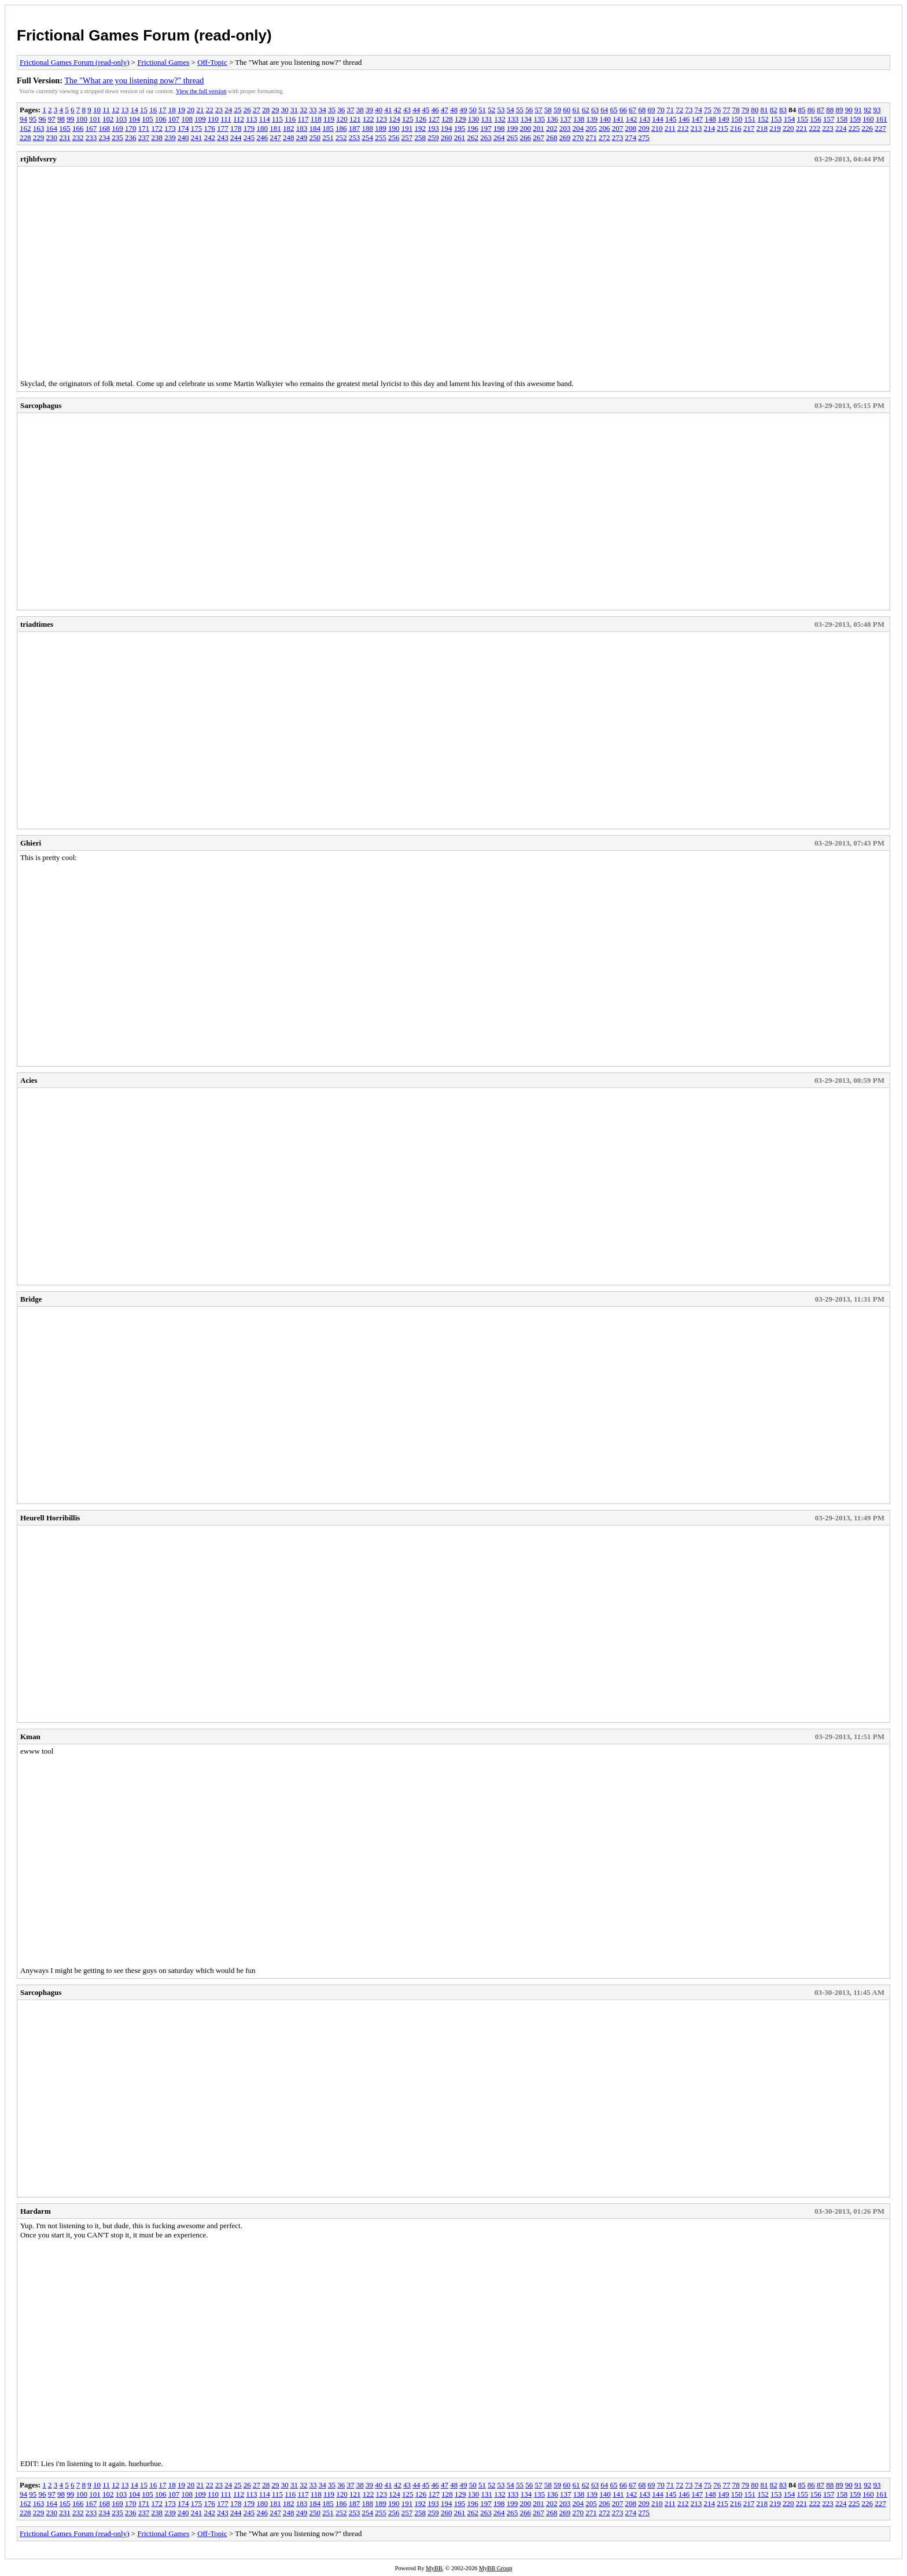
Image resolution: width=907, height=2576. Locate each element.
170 (131, 128)
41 (388, 109)
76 (717, 109)
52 (491, 109)
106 (161, 119)
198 (499, 128)
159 (855, 119)
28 (266, 109)
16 (153, 109)
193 (433, 128)
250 (315, 137)
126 (421, 119)
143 (645, 119)
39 (369, 109)
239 (170, 137)
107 (174, 119)
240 (183, 137)
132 (500, 119)
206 (604, 128)
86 (811, 109)
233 (91, 137)
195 (460, 128)
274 (631, 137)
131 (487, 119)
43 (407, 109)
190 (394, 128)
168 (104, 128)
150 (737, 119)
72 (679, 109)
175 (196, 128)
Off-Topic (212, 62)
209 (644, 128)
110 (213, 119)
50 (473, 109)
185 (328, 128)
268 (552, 137)
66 (623, 109)
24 (228, 109)
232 (78, 137)
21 (200, 109)
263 (486, 137)
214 (710, 128)
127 (434, 119)
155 (803, 119)
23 (219, 109)
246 (262, 137)
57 (538, 109)
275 (644, 137)
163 (39, 128)
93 (876, 109)
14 (134, 109)
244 (236, 137)
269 (565, 137)
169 (117, 128)
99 (70, 119)
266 (526, 137)
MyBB (434, 2568)
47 (444, 109)
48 (454, 109)
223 (828, 128)
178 (236, 128)
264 (499, 137)
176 (210, 128)
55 (519, 109)
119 (328, 119)
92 (867, 109)
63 (595, 109)
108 (187, 119)
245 (249, 137)
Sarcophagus (40, 405)
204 (578, 128)
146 (684, 119)
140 (605, 119)
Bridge (31, 1299)
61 (576, 109)
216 (736, 128)
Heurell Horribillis (50, 1517)
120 (342, 119)
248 (288, 137)
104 (135, 119)
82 (773, 109)
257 (407, 137)
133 (513, 119)
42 (397, 109)
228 (25, 137)
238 (157, 137)
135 (539, 119)
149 (723, 119)
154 (789, 119)
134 (526, 119)
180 (262, 128)
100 (82, 119)
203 (565, 128)
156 (815, 119)
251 (328, 137)
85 (801, 109)
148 (710, 119)
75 (707, 109)
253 (354, 137)
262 (473, 137)
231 (65, 137)
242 (210, 137)
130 (474, 119)
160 (868, 119)
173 (170, 128)
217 (749, 128)
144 (657, 119)
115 (277, 119)
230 (52, 137)
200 (526, 128)
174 (183, 128)
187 (354, 128)
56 (529, 109)
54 (510, 109)
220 (788, 128)
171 (144, 128)
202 (552, 128)
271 (591, 137)
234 (104, 137)
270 (578, 137)
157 (829, 119)
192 (420, 128)
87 (820, 109)
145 (671, 119)
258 (420, 137)
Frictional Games (163, 62)
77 (726, 109)
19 (181, 109)
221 (802, 128)
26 (247, 109)
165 (65, 128)
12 (115, 109)
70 (661, 109)
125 (408, 119)
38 (360, 109)
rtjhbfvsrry (38, 159)
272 (604, 137)
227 (880, 128)
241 (196, 137)
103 (121, 119)
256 (394, 137)
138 (579, 119)
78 (736, 109)
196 (473, 128)
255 (380, 137)
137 (566, 119)
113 (251, 119)
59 (557, 109)
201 (538, 128)
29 (275, 109)
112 (238, 119)
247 (275, 137)
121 (355, 119)
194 (446, 128)
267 (538, 137)
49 (463, 109)
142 (631, 119)
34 (322, 109)
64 (604, 109)
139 (592, 119)
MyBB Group (495, 2568)
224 (841, 128)
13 (124, 109)
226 (867, 128)
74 (698, 109)
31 (294, 109)
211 (670, 128)
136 (552, 119)
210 (657, 128)
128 (447, 119)
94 (23, 119)
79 (745, 109)
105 (147, 119)
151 (750, 119)
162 (25, 128)
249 (302, 137)
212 (683, 128)
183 (302, 128)
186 (341, 128)
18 (172, 109)
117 (302, 119)
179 (249, 128)
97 (52, 119)
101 (95, 119)
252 (341, 137)
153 (776, 119)
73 (688, 109)
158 (842, 119)
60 (566, 109)
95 (32, 119)
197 (486, 128)
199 (512, 128)
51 (482, 109)
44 (416, 109)
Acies (29, 1080)
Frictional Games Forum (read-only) (144, 35)
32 (303, 109)
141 (618, 119)
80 (754, 109)
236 (131, 137)
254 (368, 137)
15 (144, 109)
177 (222, 128)
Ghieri (30, 843)
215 (722, 128)
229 (39, 137)
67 (632, 109)
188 (368, 128)
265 (512, 137)
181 (275, 128)
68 (642, 109)
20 (190, 109)
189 (380, 128)
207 (618, 128)
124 (394, 119)
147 (697, 119)
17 (162, 109)
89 (839, 109)
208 (631, 128)
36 (341, 109)
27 (256, 109)
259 (433, 137)
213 (696, 128)
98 (61, 119)
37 (350, 109)
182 (288, 128)
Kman (30, 1736)
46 (435, 109)
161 (881, 119)
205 (591, 128)
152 (763, 119)
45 (425, 109)
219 (775, 128)
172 (157, 128)
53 (500, 109)
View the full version (201, 91)
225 (854, 128)
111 (225, 119)
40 (378, 109)
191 (407, 128)
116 (290, 119)
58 (548, 109)
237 (144, 137)
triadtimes (36, 624)
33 (312, 109)
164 (52, 128)
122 (368, 119)
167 (91, 128)
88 (830, 109)
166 (78, 128)
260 (446, 137)
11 (106, 109)
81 (764, 109)
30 (285, 109)
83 (783, 109)
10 (97, 109)
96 (42, 119)
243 (222, 137)
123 (382, 119)
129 (460, 119)
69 (651, 109)
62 (585, 109)
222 (815, 128)
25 (237, 109)
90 (849, 109)
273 (618, 137)
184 (315, 128)
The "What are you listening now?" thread (134, 80)
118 (316, 119)
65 (613, 109)
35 (331, 109)
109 (200, 119)
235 (117, 137)
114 (264, 119)
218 (762, 128)
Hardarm (35, 2211)
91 (858, 109)
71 (670, 109)
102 (108, 119)
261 (460, 137)
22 (209, 109)
